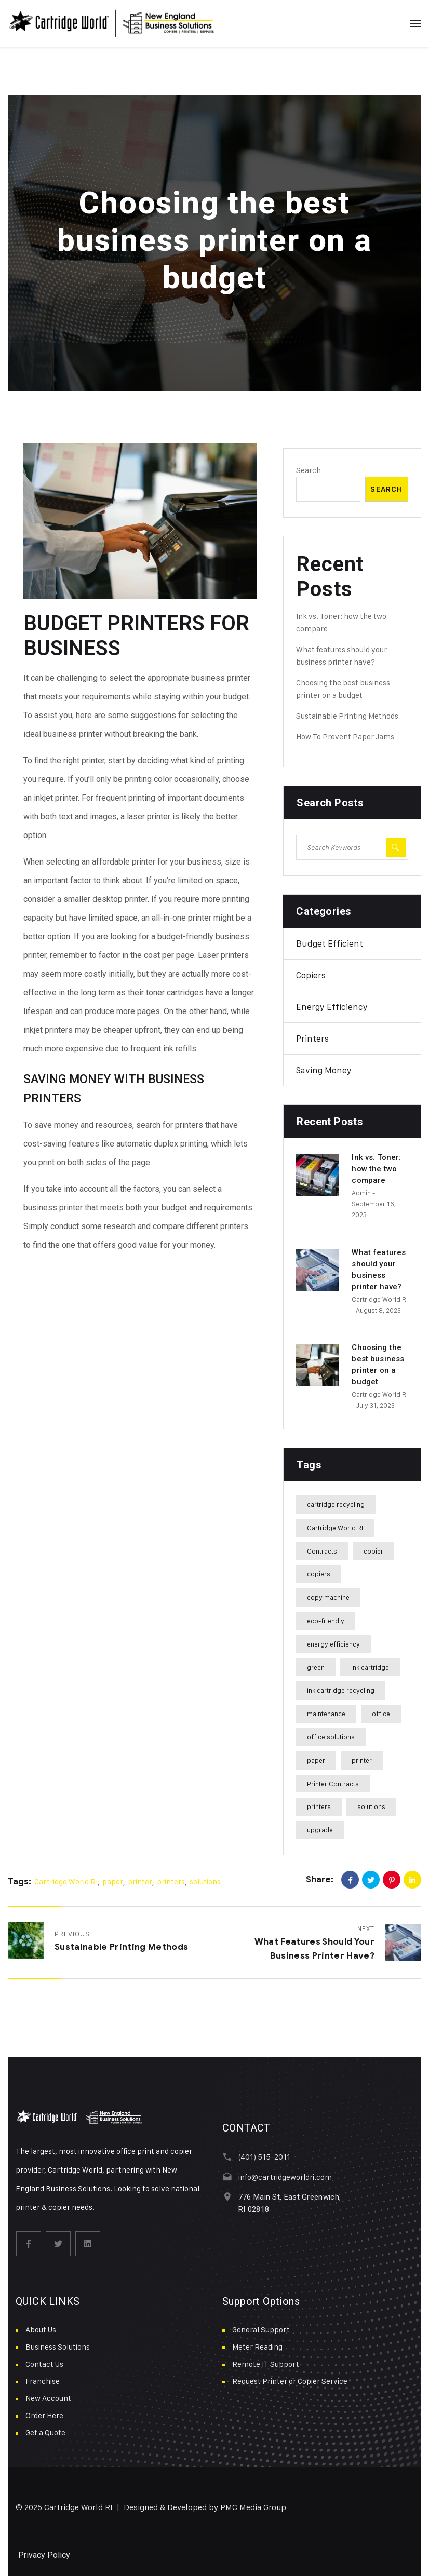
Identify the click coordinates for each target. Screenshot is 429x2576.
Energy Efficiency (332, 1007)
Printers (312, 1038)
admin (361, 1193)
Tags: (19, 1881)
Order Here (44, 2415)
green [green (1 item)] (316, 1667)
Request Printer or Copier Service (289, 2381)
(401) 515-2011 (264, 2157)
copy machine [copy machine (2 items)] (328, 1597)
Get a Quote (45, 2432)
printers (171, 1881)
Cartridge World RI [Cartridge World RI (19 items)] (335, 1527)
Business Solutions (57, 2347)
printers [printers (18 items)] (319, 1806)
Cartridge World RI (380, 1299)
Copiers (311, 975)
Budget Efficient (329, 943)
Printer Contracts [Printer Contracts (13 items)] (333, 1783)
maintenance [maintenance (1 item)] (326, 1713)
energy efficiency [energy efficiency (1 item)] (333, 1644)
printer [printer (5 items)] (362, 1760)
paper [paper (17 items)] (316, 1760)
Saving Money (324, 1070)
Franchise (42, 2381)
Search (308, 470)
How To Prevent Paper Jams (345, 736)
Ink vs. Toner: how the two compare (376, 1169)
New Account (48, 2398)
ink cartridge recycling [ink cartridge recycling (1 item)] (340, 1690)
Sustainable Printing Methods (347, 716)
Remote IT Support (265, 2364)
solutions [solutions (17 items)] (371, 1806)
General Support (261, 2330)
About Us (40, 2330)
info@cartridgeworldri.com (284, 2177)
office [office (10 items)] (381, 1713)
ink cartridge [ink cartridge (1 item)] (370, 1667)
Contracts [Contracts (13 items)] (322, 1551)
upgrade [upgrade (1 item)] (320, 1830)
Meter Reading (257, 2347)
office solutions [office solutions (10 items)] (331, 1737)
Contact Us (44, 2364)
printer (140, 1881)
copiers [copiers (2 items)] (318, 1574)
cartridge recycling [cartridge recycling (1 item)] (336, 1504)
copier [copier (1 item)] (373, 1551)
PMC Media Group (253, 2507)
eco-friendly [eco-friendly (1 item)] (325, 1620)
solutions (205, 1881)
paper (112, 1881)
